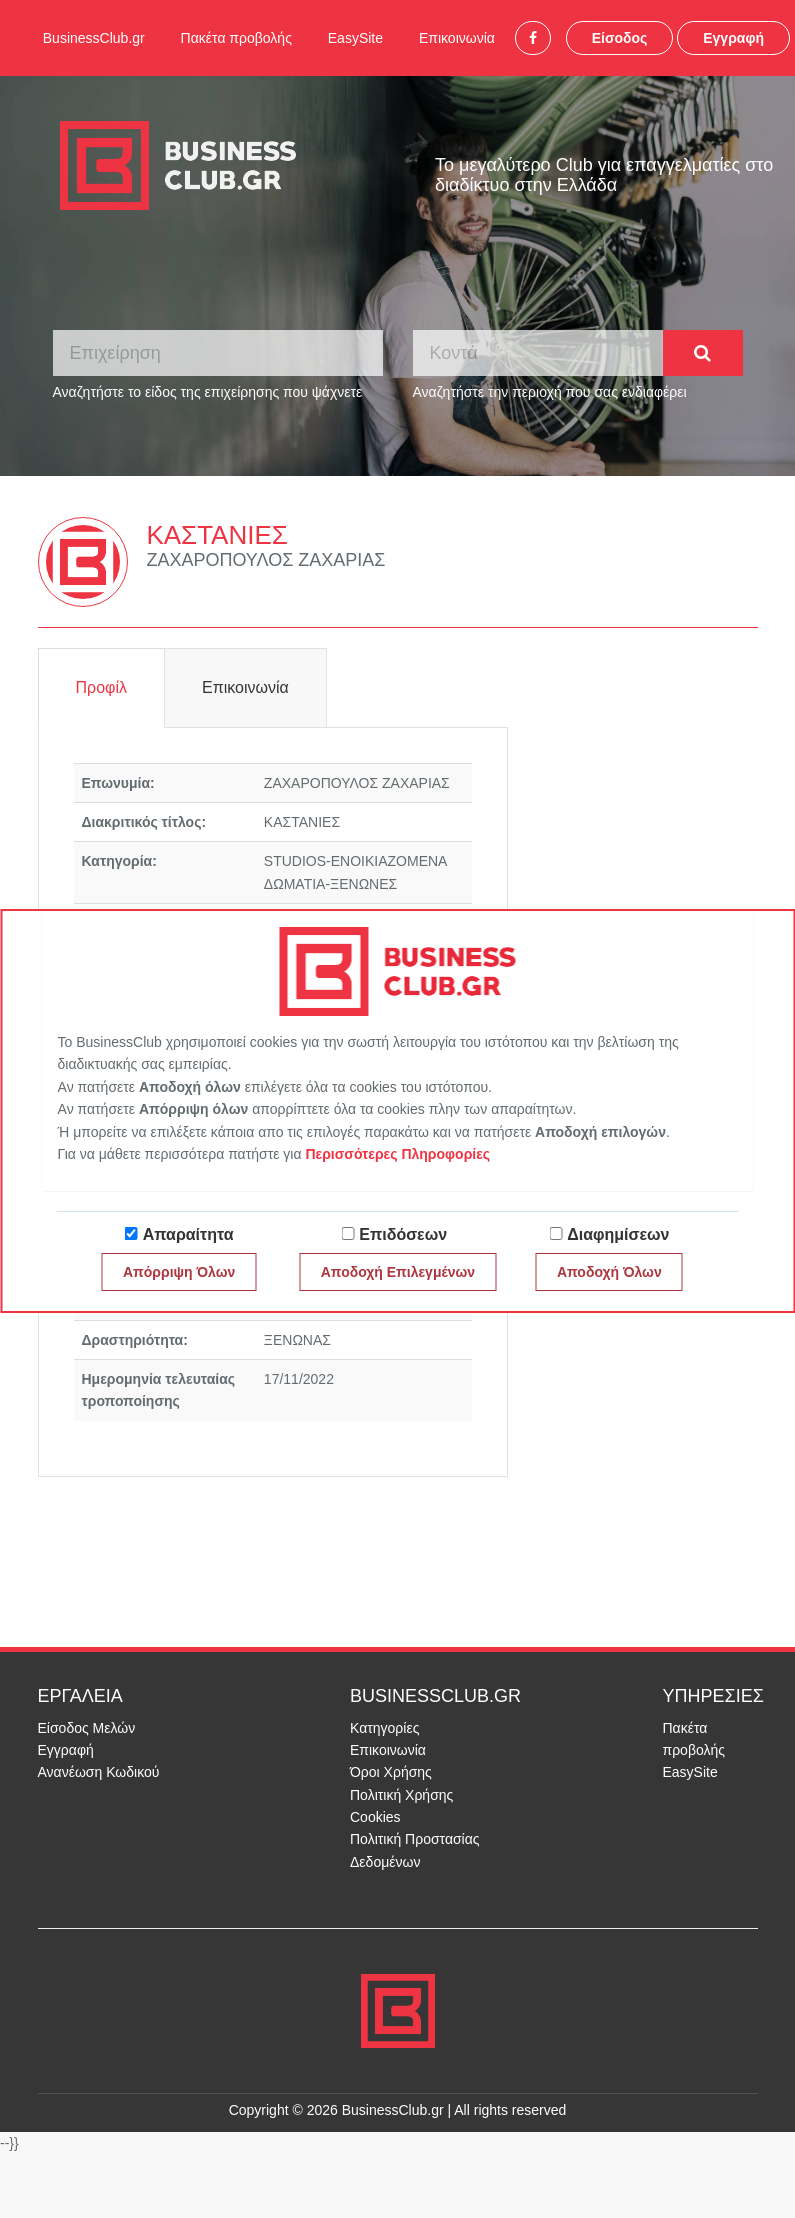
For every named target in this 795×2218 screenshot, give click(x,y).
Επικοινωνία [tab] (245, 687)
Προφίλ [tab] (101, 687)
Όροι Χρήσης (391, 1772)
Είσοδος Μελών (87, 1728)
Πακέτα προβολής (236, 38)
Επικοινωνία (457, 38)
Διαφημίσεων (618, 1234)
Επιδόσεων (403, 1234)
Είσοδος (620, 38)
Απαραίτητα (188, 1234)
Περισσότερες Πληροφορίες (397, 1154)
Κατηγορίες (384, 1728)
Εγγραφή (733, 38)
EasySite (355, 38)
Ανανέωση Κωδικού (99, 1772)
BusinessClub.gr (94, 38)
